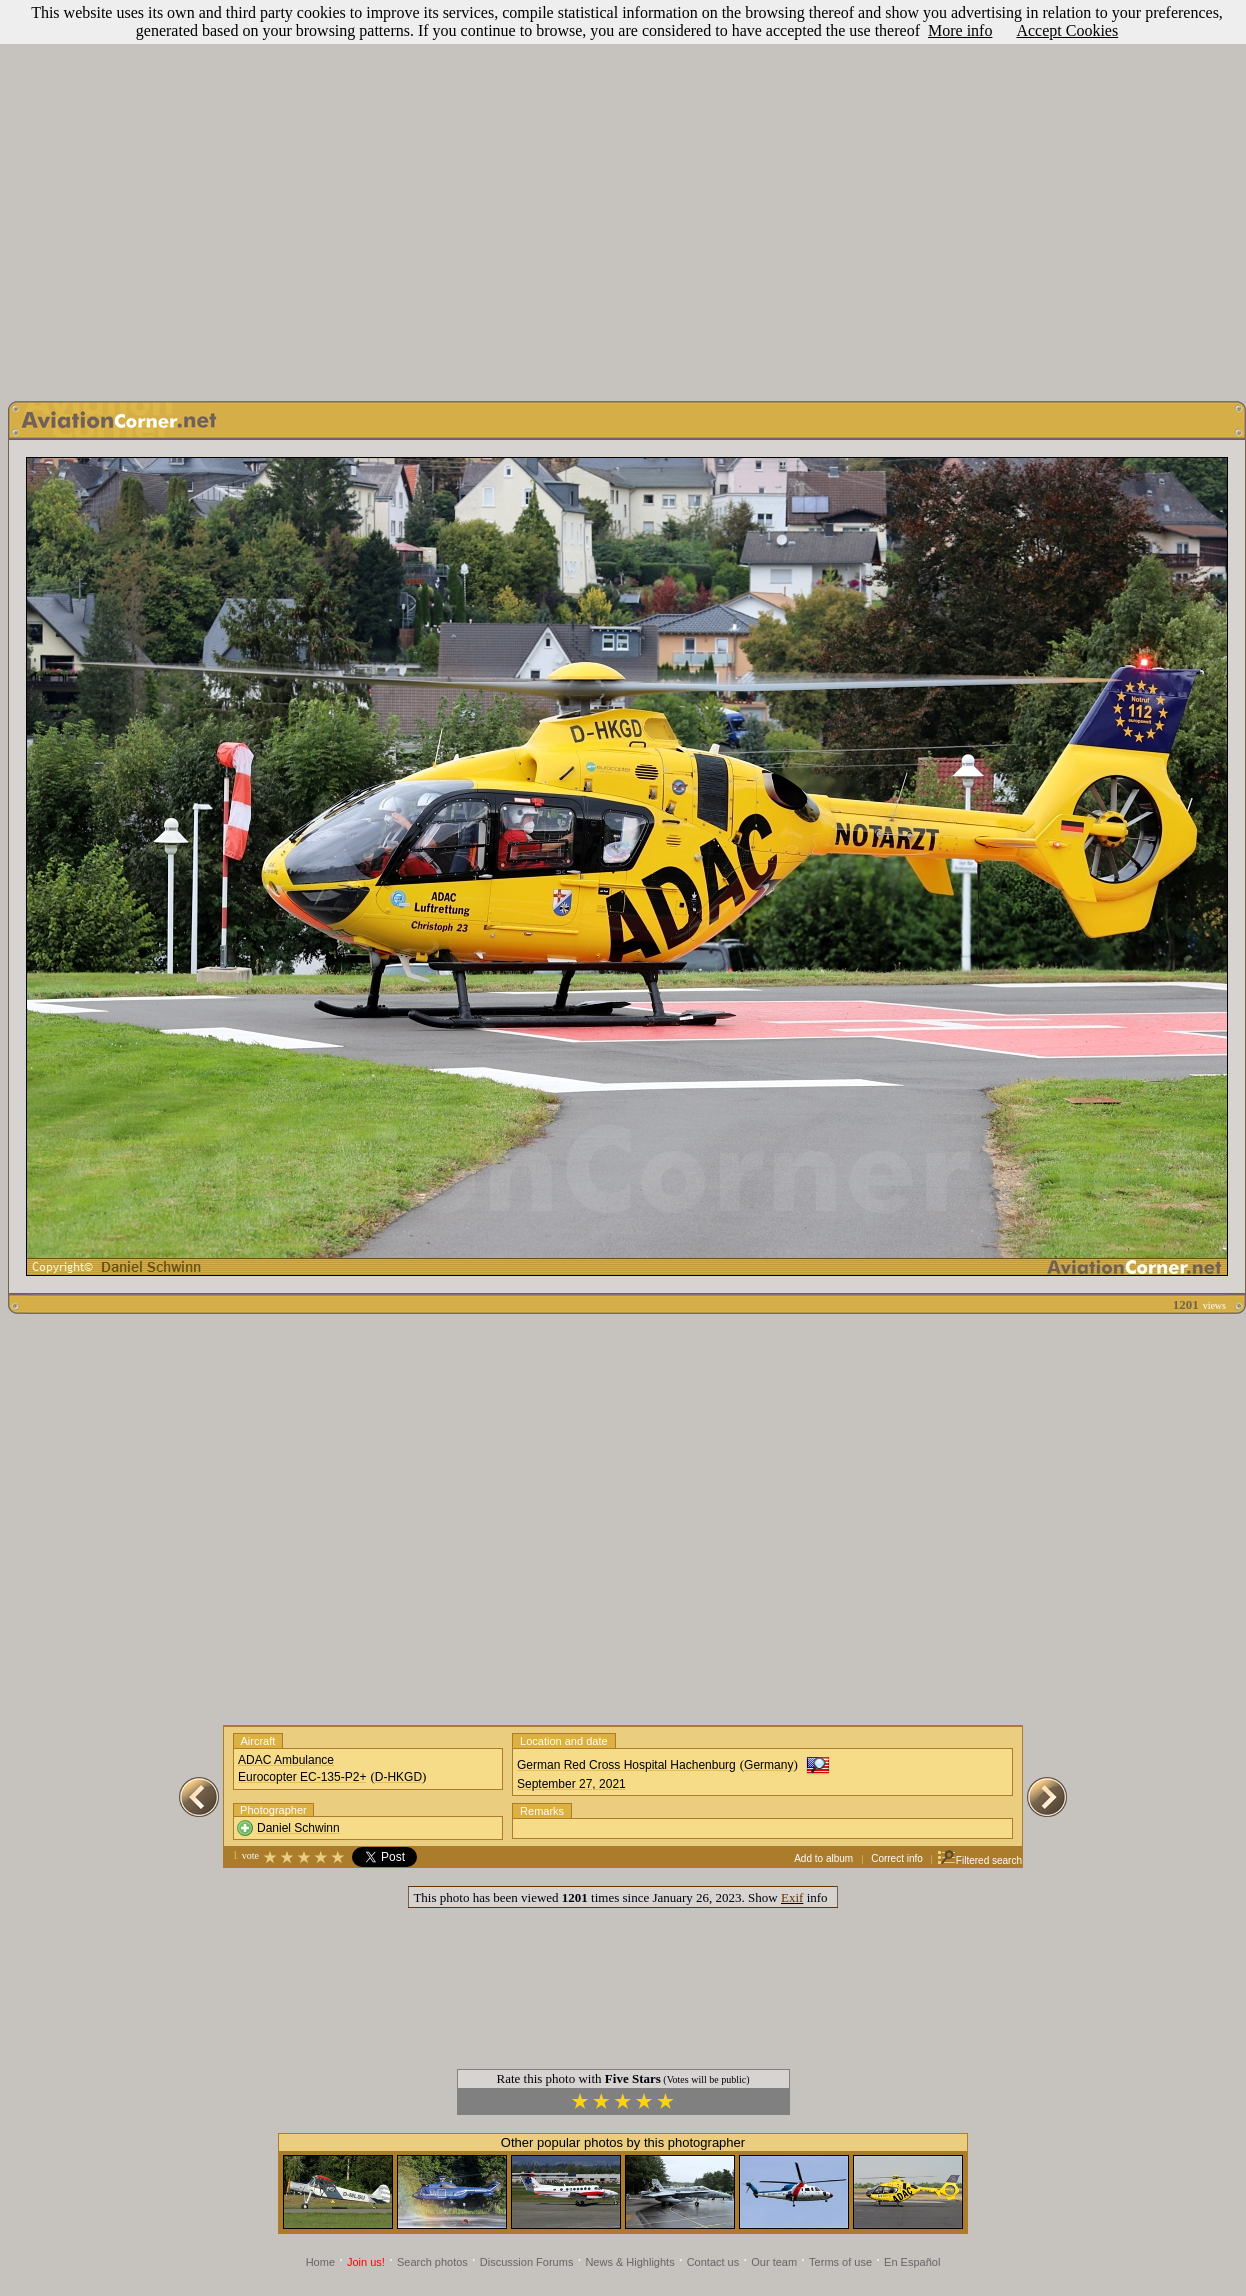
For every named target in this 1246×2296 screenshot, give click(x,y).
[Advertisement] (619, 195)
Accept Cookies (1067, 30)
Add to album (823, 1858)
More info (960, 30)
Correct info (897, 1858)
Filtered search (979, 1860)
